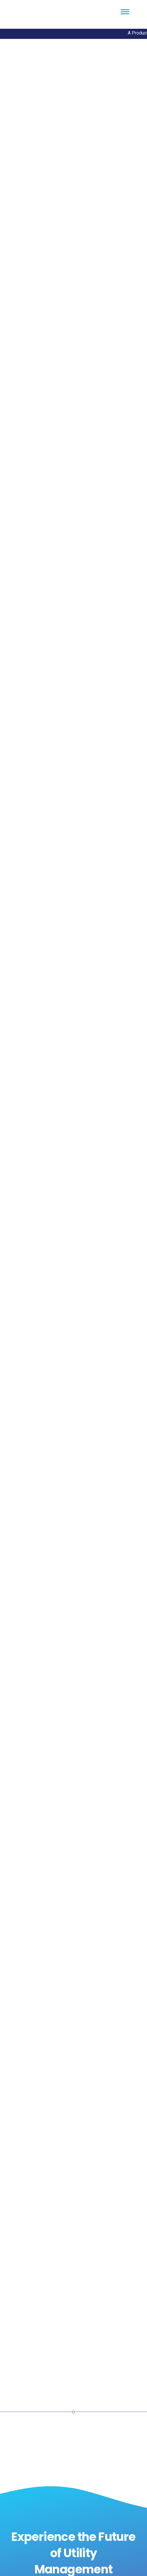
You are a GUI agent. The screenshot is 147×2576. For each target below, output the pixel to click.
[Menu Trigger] (125, 11)
